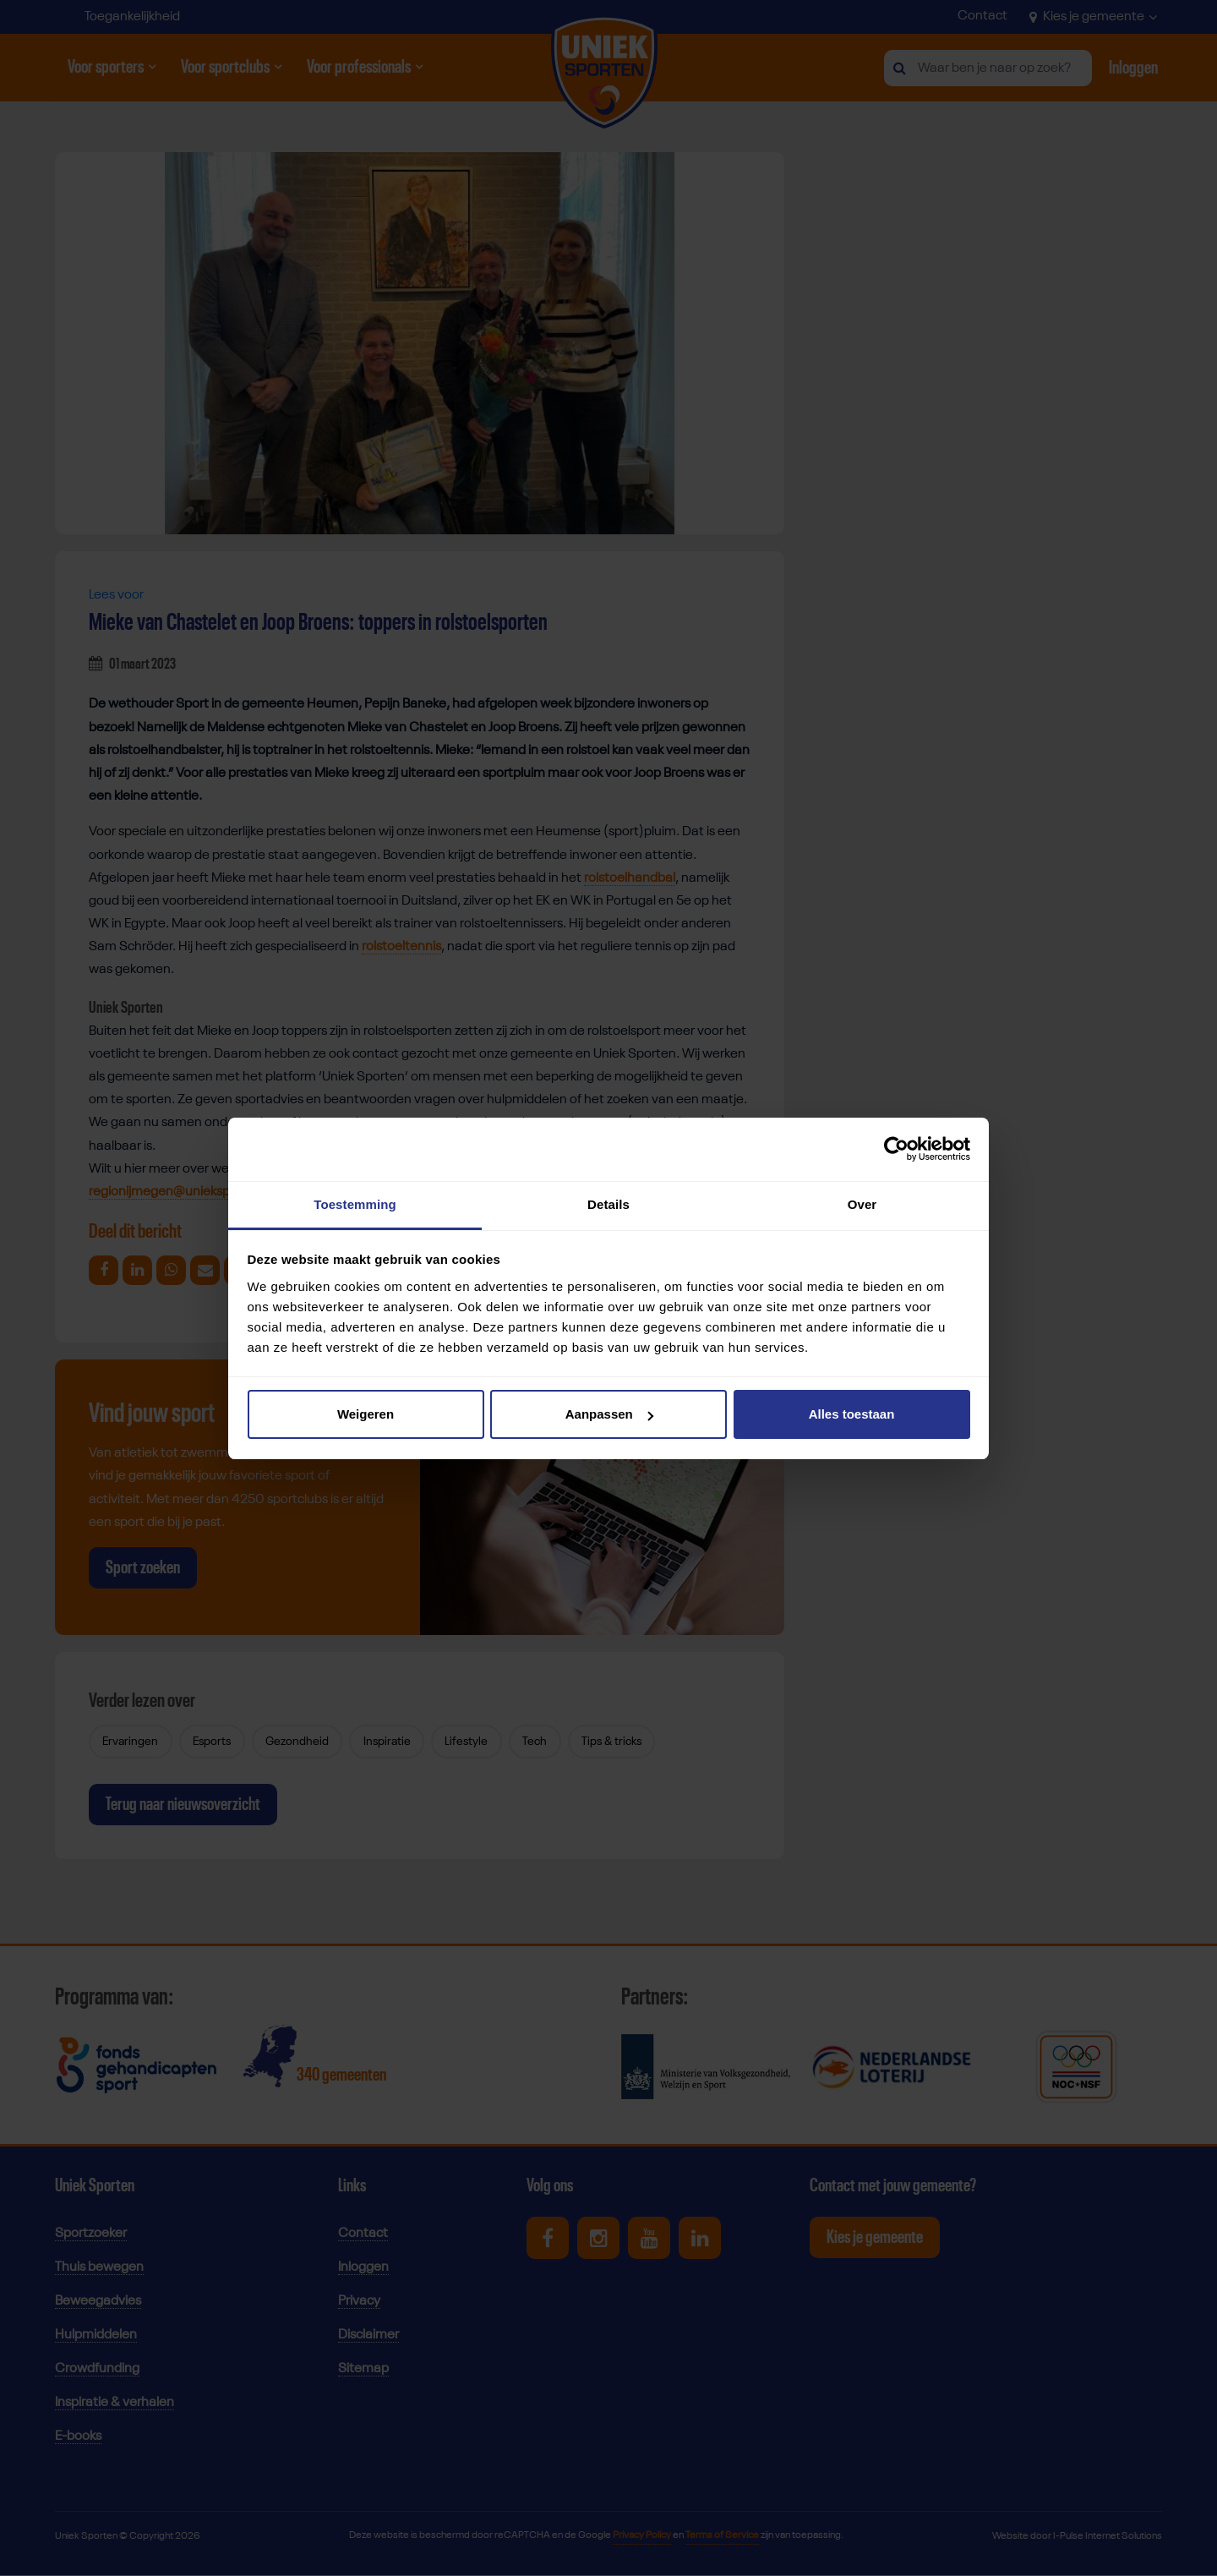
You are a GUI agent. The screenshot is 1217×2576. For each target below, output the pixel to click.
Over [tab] (862, 1204)
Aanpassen (609, 1414)
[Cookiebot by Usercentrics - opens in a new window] (896, 1149)
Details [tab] (608, 1204)
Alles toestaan (852, 1414)
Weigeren (365, 1414)
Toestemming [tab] (355, 1204)
